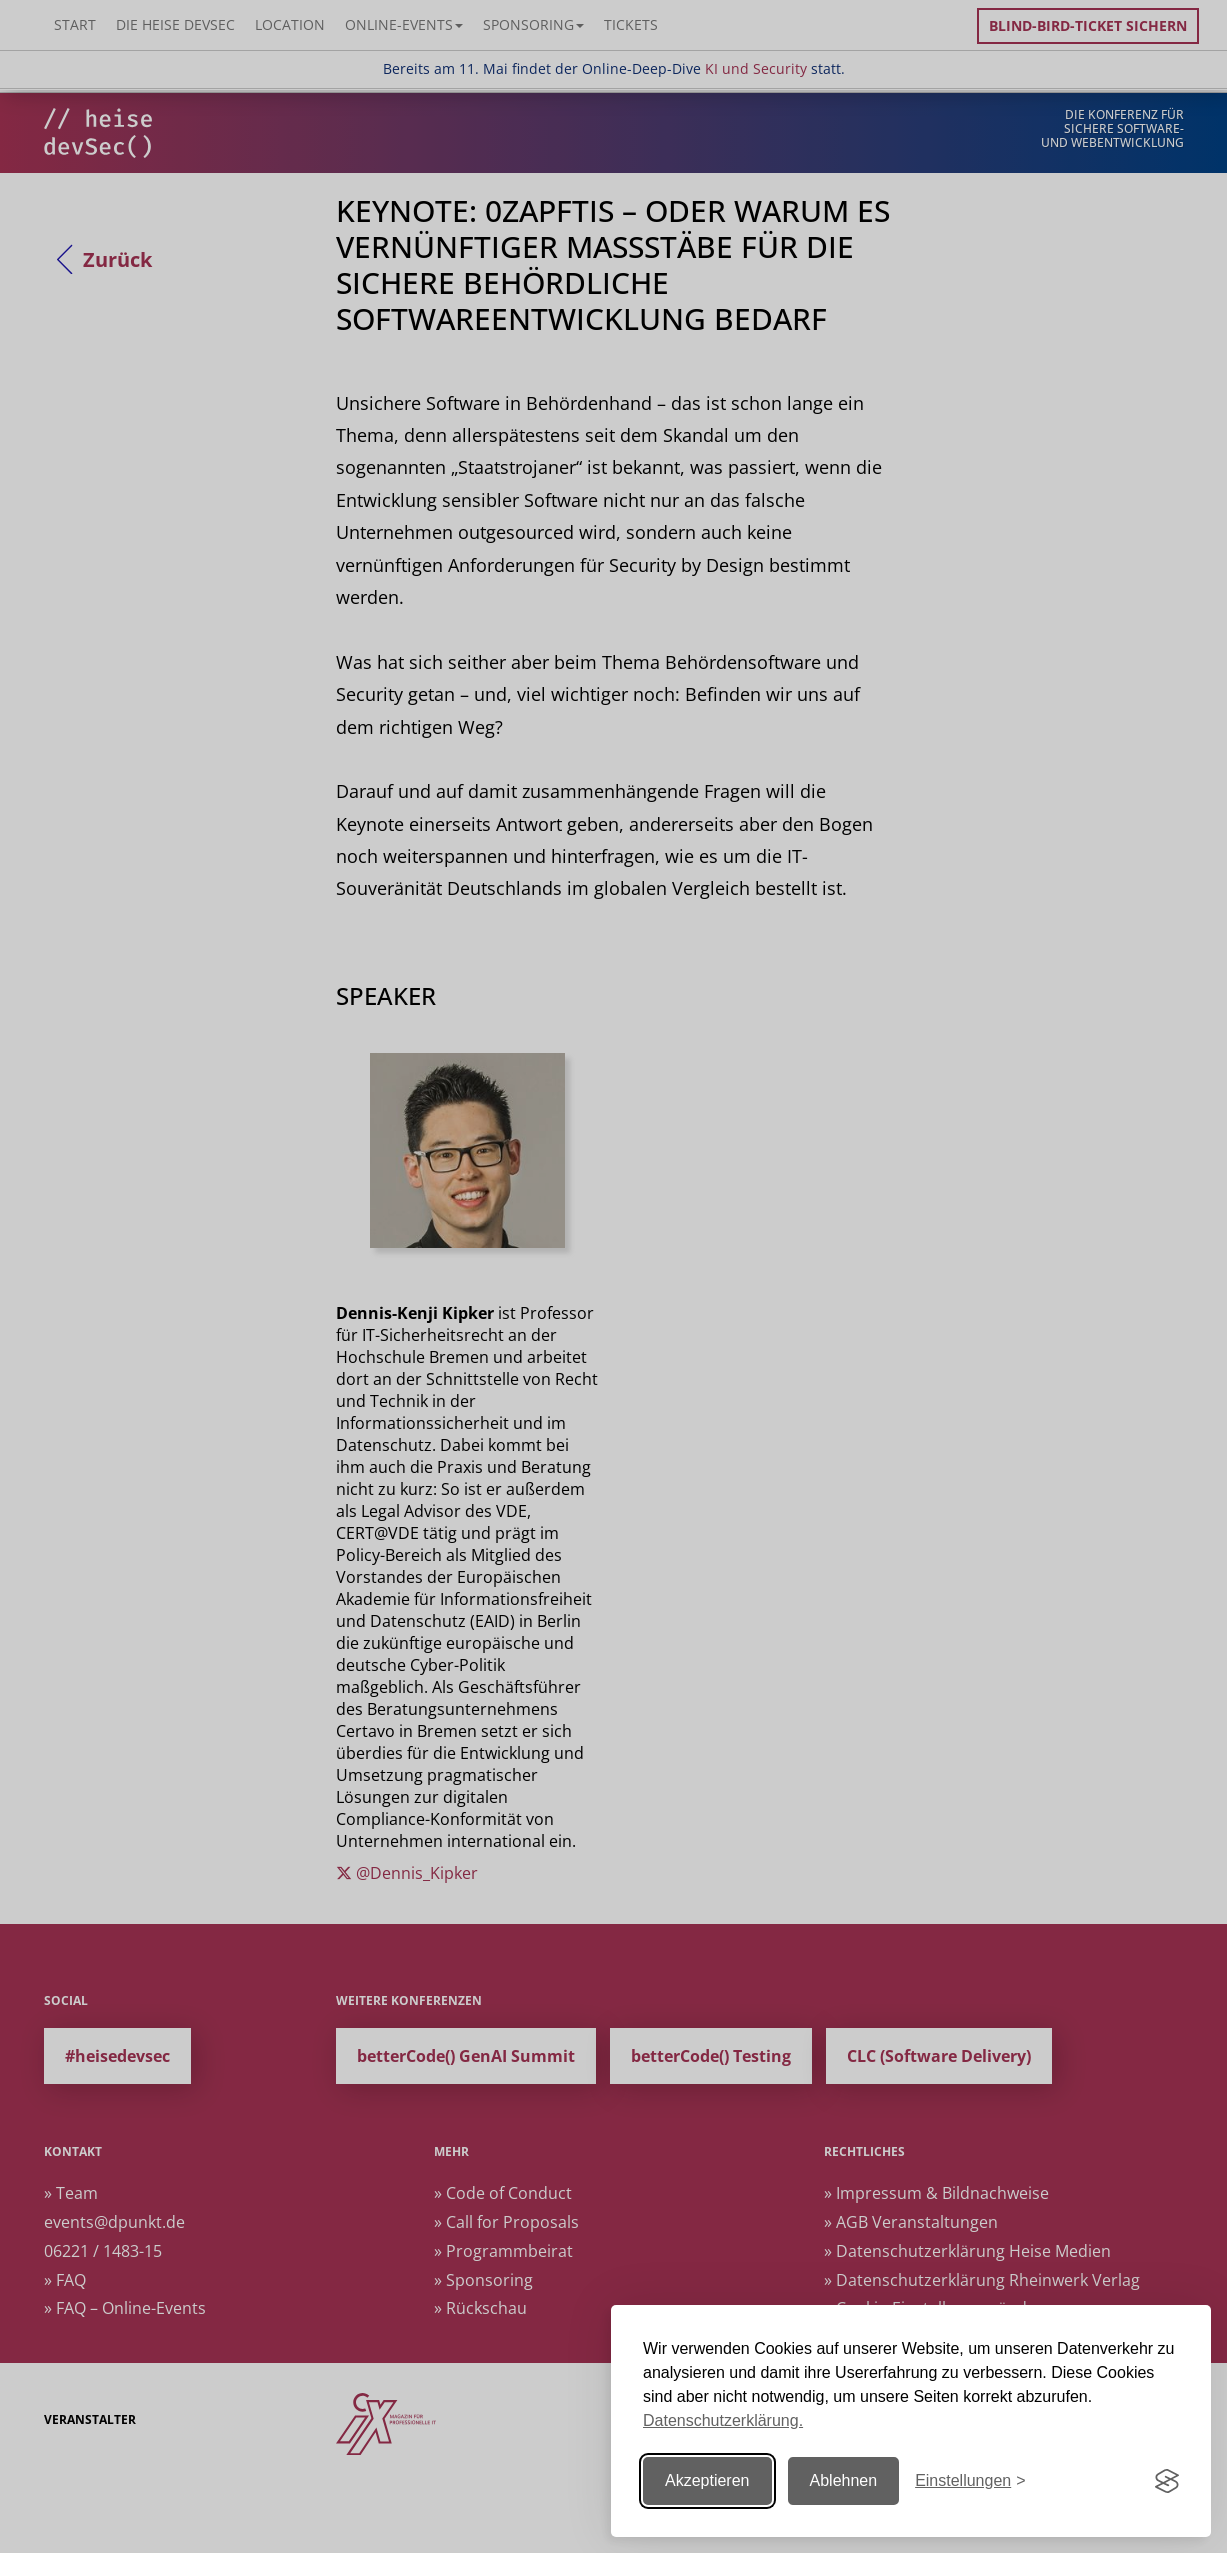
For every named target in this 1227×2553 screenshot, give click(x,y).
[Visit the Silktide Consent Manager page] (1167, 2481)
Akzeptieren (707, 2480)
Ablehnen (844, 2480)
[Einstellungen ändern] (970, 2481)
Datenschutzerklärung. (723, 2420)
